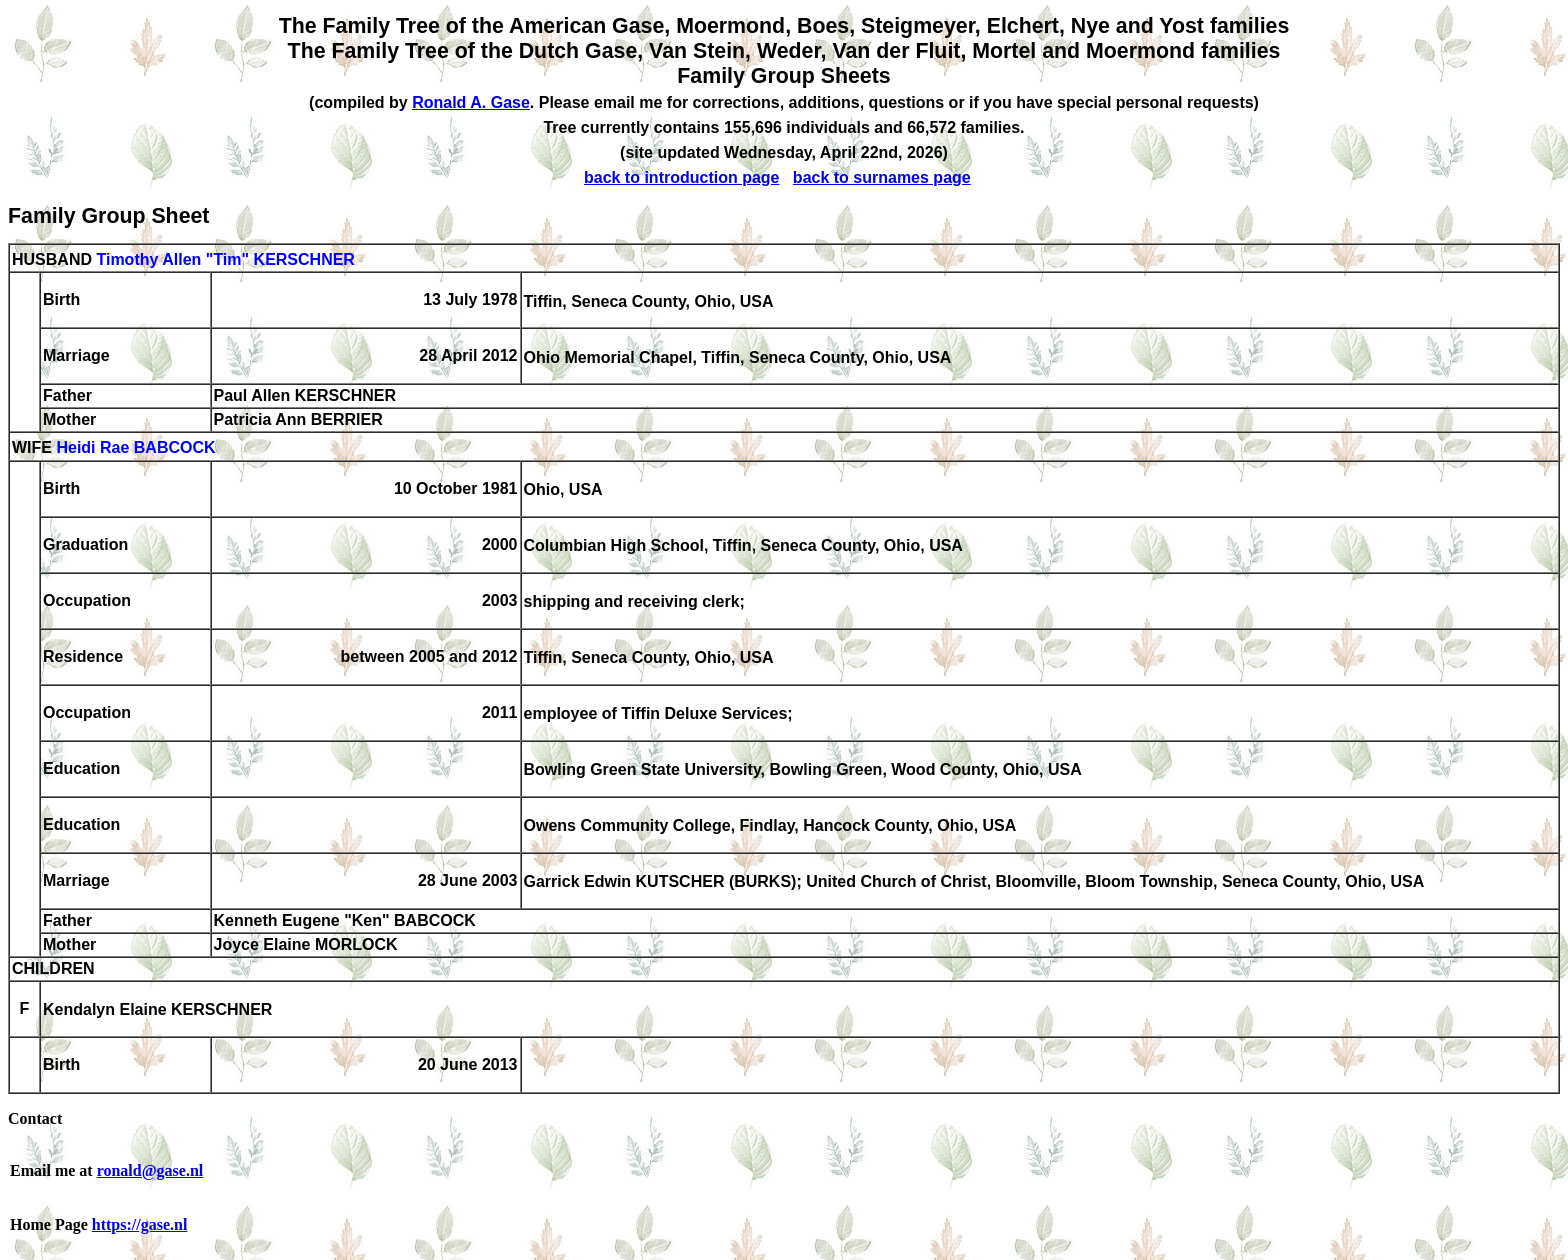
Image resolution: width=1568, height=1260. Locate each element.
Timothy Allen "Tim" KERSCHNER (225, 259)
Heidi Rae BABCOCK (135, 448)
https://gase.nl (140, 1224)
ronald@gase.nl (150, 1170)
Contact (35, 1118)
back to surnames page (882, 177)
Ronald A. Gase (471, 102)
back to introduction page (682, 177)
